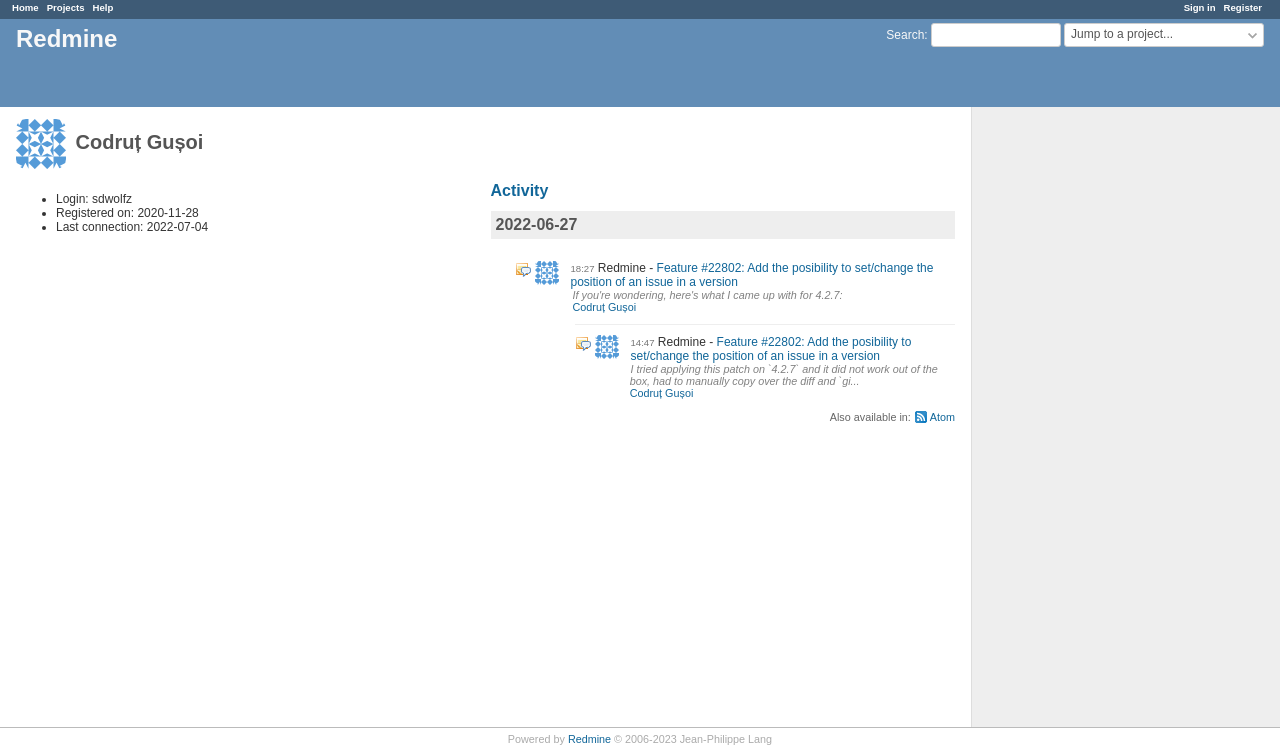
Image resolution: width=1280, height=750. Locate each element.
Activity (520, 190)
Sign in (1200, 7)
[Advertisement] (1072, 421)
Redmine (589, 739)
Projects (66, 7)
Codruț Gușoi (605, 307)
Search (905, 35)
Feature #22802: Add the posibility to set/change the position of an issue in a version (771, 349)
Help (103, 7)
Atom (942, 417)
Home (25, 7)
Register (1243, 7)
